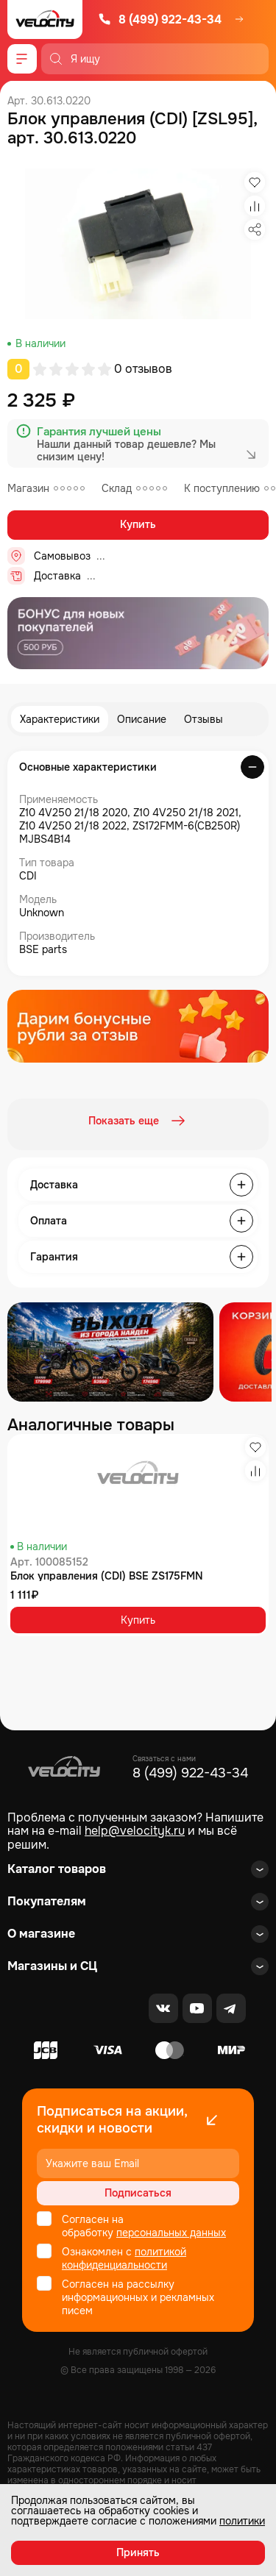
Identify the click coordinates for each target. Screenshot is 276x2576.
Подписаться (138, 2192)
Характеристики (59, 719)
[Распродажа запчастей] (110, 1352)
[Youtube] (197, 2008)
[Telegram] (231, 2008)
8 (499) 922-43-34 (160, 19)
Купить (138, 524)
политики (242, 2520)
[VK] (163, 2008)
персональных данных (171, 2232)
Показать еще (138, 1120)
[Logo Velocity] (44, 19)
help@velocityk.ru (135, 1830)
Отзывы (203, 719)
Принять (138, 2552)
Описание (141, 719)
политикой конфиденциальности (124, 2258)
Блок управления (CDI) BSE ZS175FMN (106, 1576)
